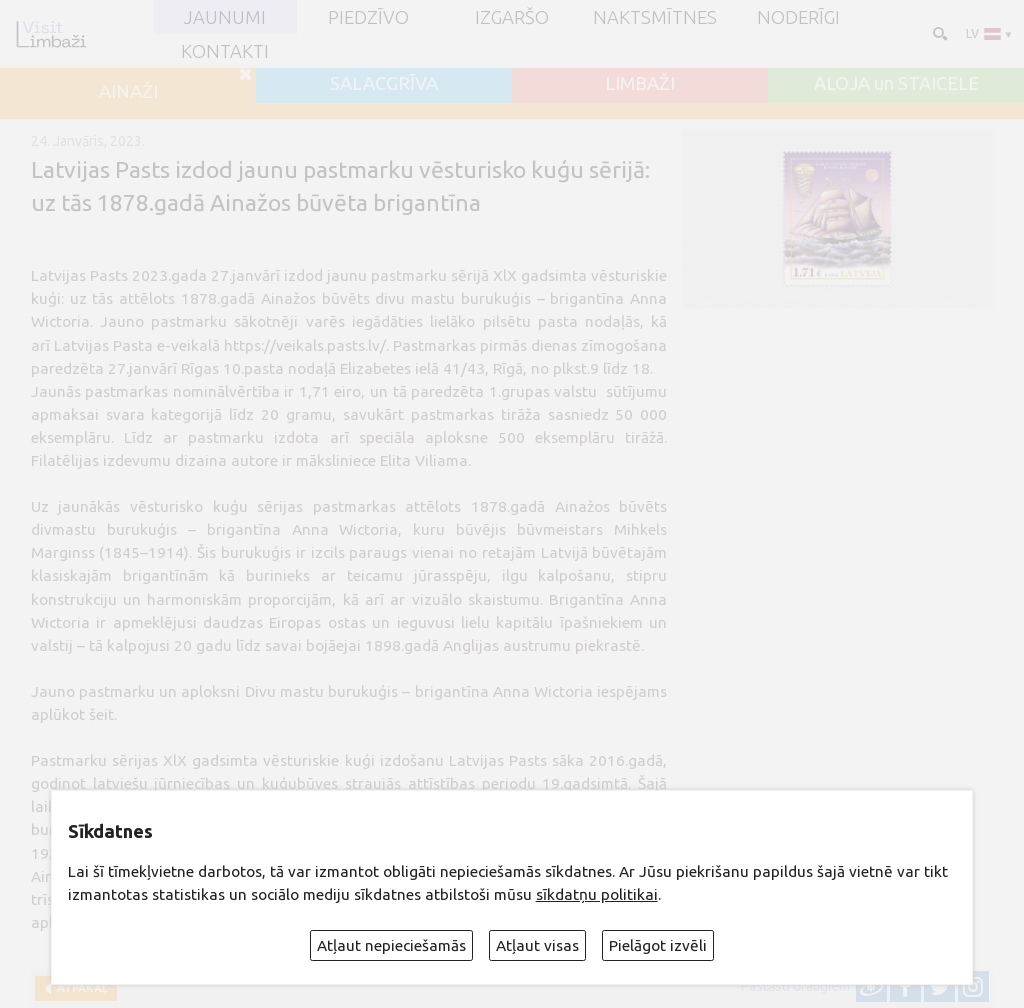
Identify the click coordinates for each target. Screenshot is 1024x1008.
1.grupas (519, 391)
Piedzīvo (368, 17)
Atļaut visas (537, 945)
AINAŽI (128, 91)
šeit (101, 714)
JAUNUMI (225, 17)
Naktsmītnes (655, 17)
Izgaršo (512, 17)
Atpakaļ (79, 988)
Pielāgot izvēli (658, 945)
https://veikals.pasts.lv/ (305, 345)
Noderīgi (798, 17)
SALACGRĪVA (384, 83)
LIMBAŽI (640, 83)
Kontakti (225, 51)
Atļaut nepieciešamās (391, 945)
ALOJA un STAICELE (896, 83)
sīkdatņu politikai (597, 894)
